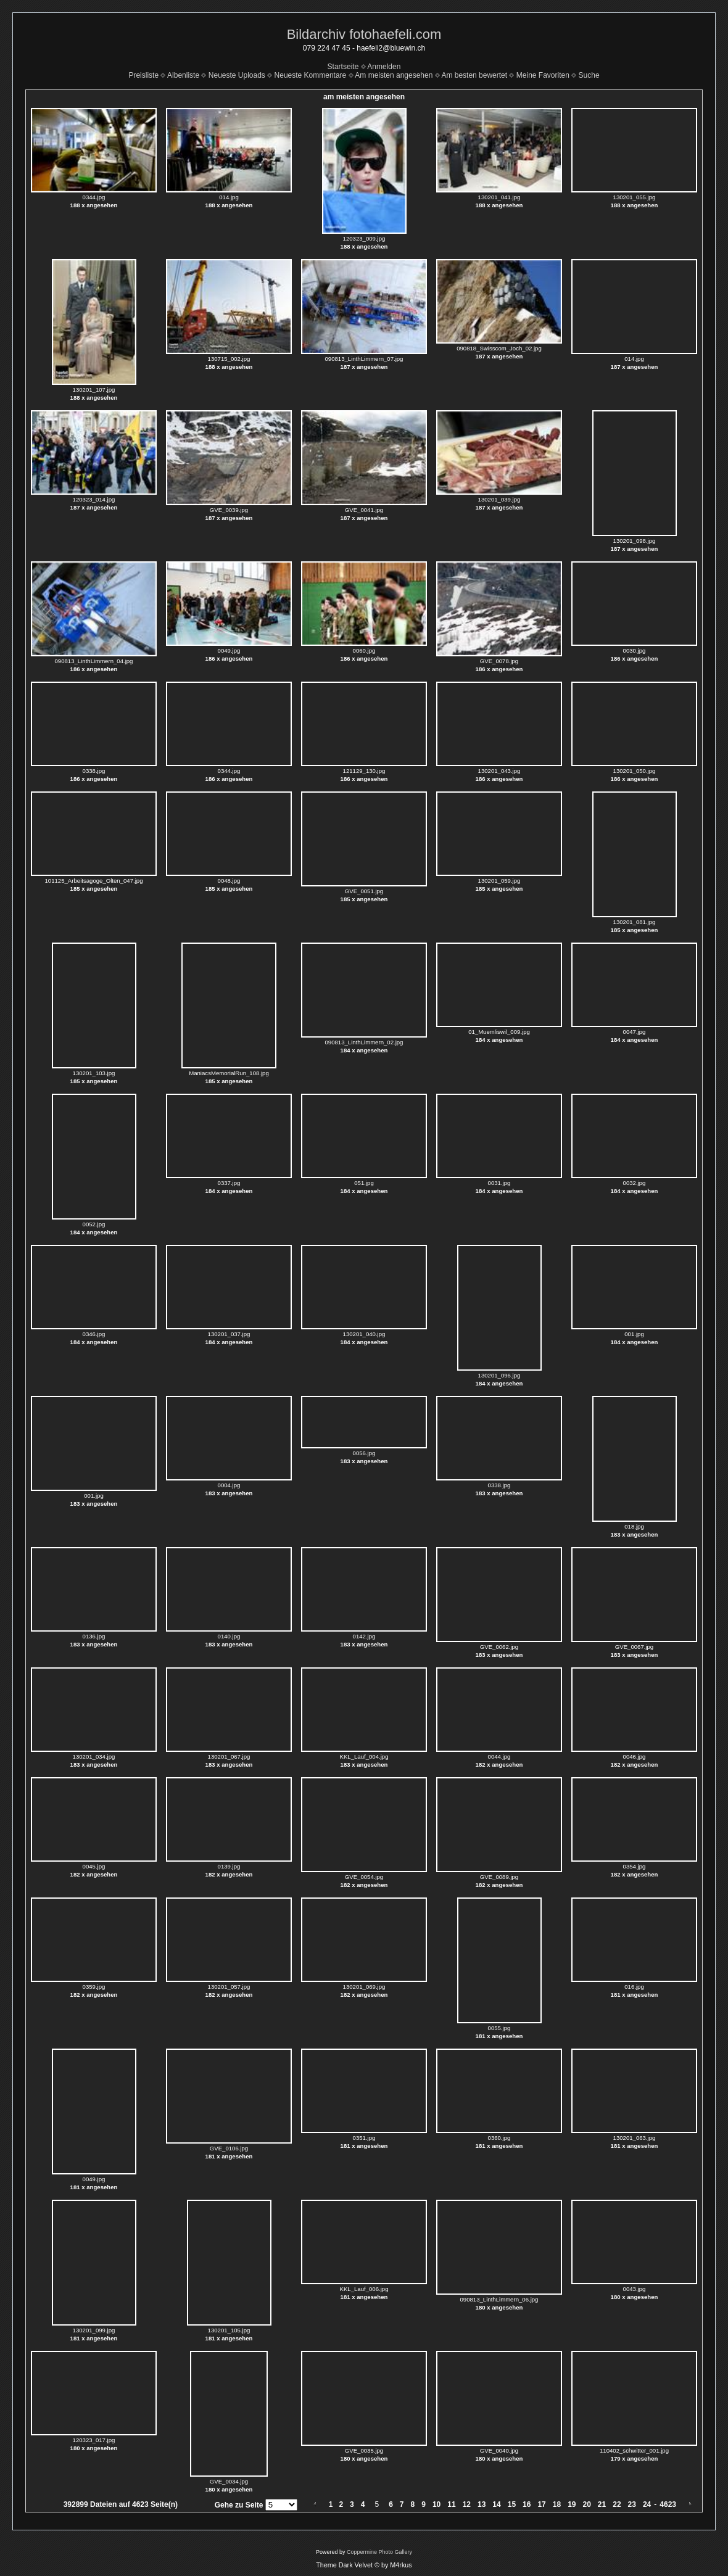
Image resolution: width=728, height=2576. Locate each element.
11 (451, 2504)
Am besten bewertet (474, 75)
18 (557, 2504)
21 (602, 2504)
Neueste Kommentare (311, 75)
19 (572, 2504)
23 (632, 2504)
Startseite (343, 66)
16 (527, 2504)
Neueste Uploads (237, 75)
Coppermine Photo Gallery (379, 2552)
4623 (668, 2504)
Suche (589, 75)
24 (647, 2504)
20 (587, 2504)
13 (482, 2504)
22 (617, 2504)
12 (467, 2504)
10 (436, 2504)
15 (512, 2504)
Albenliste (183, 75)
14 (496, 2504)
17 (541, 2504)
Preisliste (143, 75)
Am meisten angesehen (393, 75)
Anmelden (383, 66)
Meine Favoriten (542, 75)
